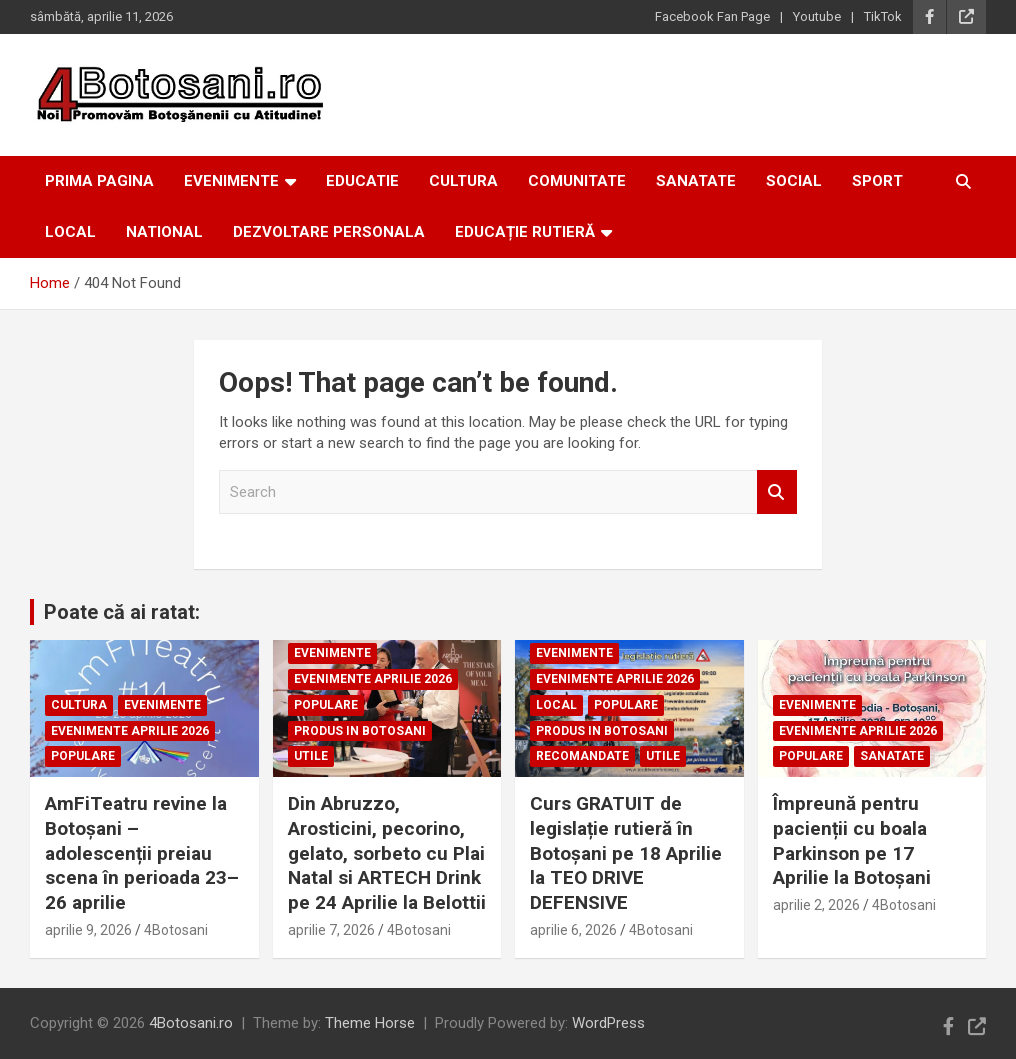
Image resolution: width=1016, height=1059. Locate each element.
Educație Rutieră (525, 232)
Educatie (362, 181)
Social (794, 181)
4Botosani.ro (191, 1023)
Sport (877, 181)
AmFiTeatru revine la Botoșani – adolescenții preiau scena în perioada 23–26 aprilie (142, 853)
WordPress (608, 1023)
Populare (83, 756)
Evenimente (231, 181)
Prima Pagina (99, 181)
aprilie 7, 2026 (331, 930)
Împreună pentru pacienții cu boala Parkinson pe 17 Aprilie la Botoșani (852, 840)
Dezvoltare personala (329, 232)
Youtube (817, 16)
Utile (311, 756)
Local (70, 232)
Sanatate (696, 181)
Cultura (463, 181)
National (164, 232)
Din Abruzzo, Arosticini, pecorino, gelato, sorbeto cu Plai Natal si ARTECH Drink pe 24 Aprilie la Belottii (387, 853)
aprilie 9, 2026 (88, 930)
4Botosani (176, 930)
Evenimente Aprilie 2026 (130, 731)
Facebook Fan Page (712, 16)
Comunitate (577, 181)
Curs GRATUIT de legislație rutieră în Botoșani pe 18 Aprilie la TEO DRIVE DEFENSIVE (626, 853)
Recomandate (582, 756)
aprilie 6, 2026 (573, 930)
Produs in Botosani (360, 731)
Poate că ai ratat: (122, 612)
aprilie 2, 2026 (816, 905)
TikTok (883, 16)
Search (777, 492)
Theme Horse (370, 1023)
